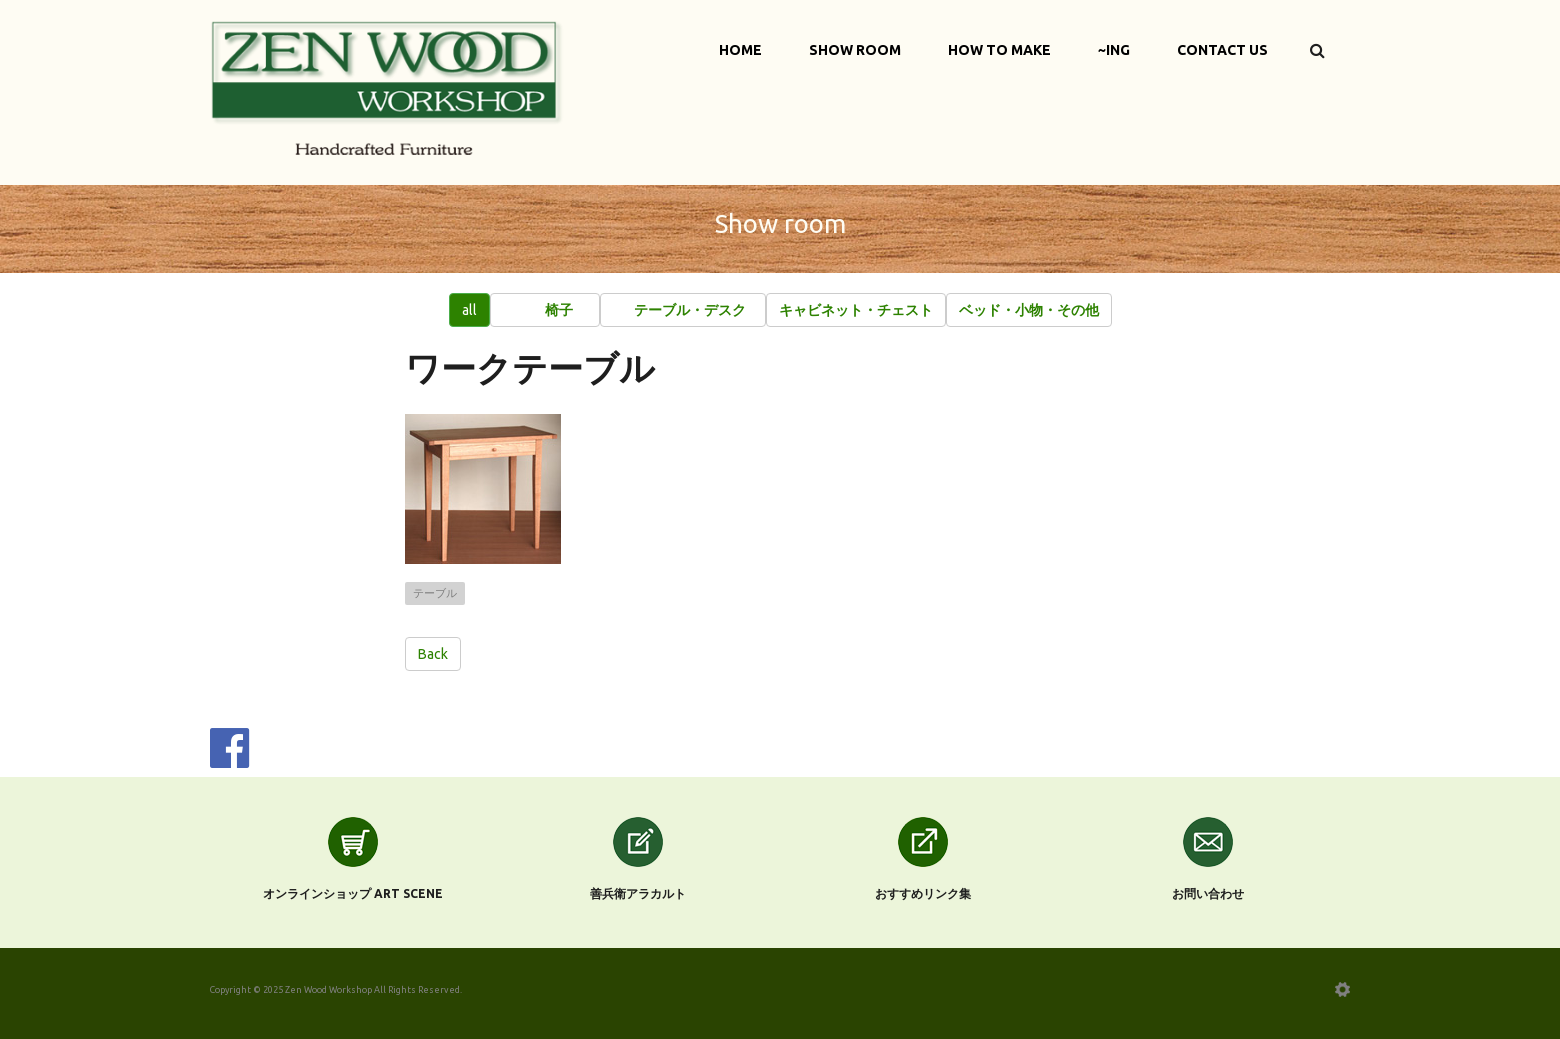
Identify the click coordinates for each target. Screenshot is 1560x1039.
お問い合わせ (1208, 893)
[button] (545, 310)
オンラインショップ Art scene (353, 893)
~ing (1114, 50)
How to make (999, 50)
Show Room (855, 50)
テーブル (435, 593)
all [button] (469, 310)
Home (740, 50)
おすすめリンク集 (923, 893)
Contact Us (1222, 50)
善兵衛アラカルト (638, 893)
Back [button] (433, 654)
